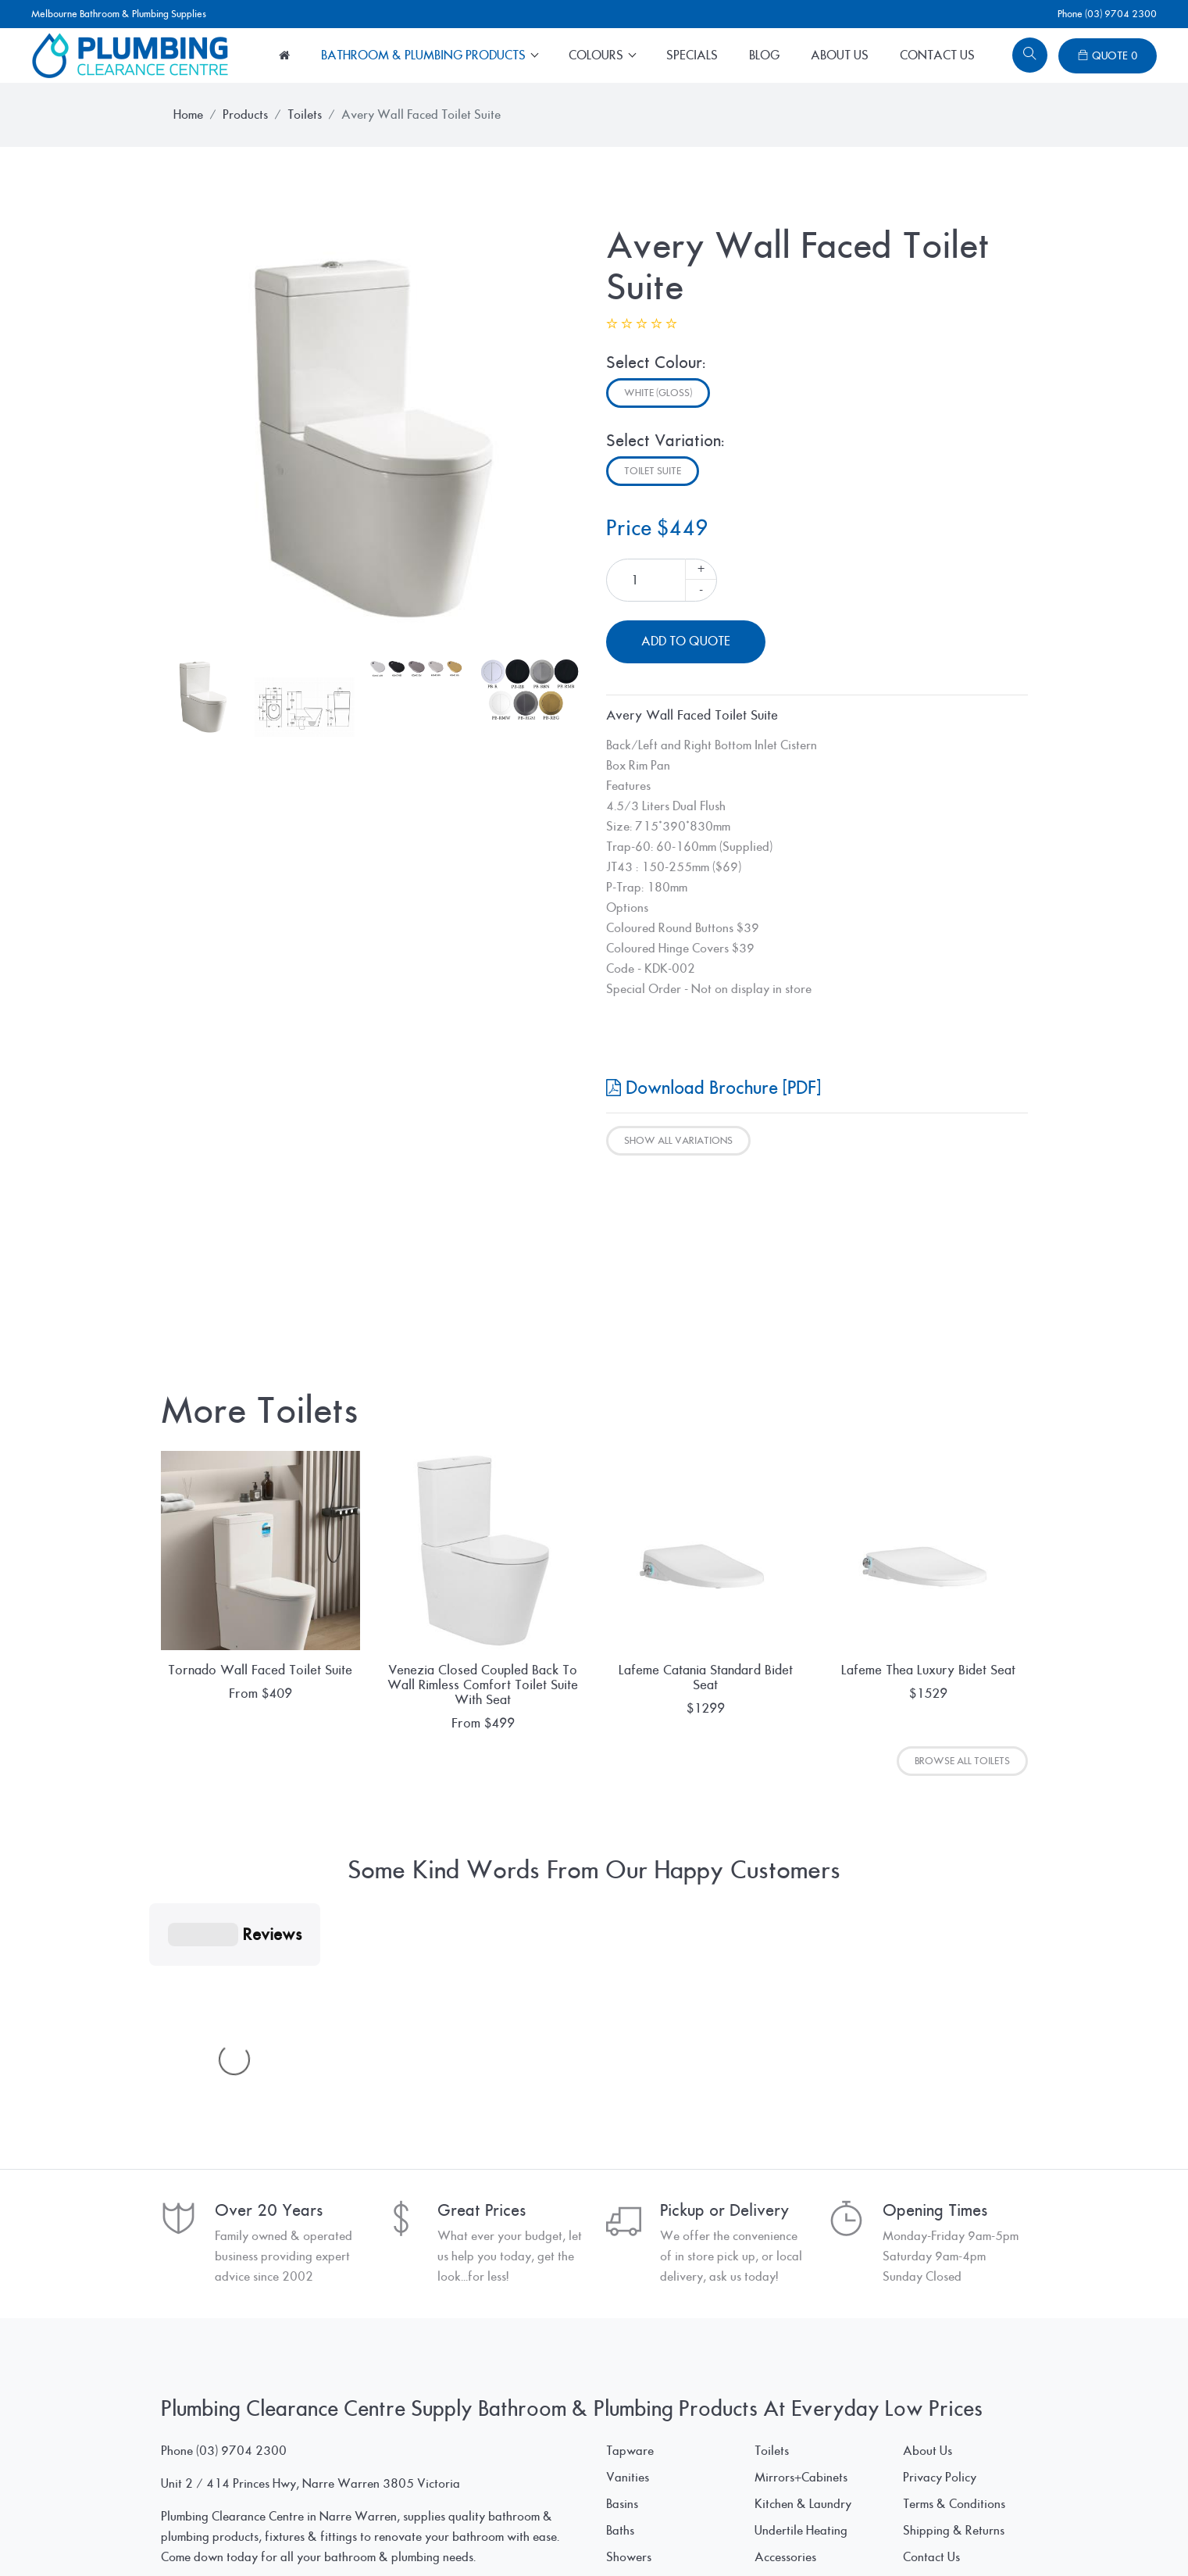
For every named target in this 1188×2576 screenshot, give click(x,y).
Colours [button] (597, 55)
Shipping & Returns (953, 2296)
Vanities (627, 2243)
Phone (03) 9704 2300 (1107, 14)
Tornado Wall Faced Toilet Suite (260, 1670)
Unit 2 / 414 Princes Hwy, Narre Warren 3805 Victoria (310, 2249)
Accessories (785, 2323)
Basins (622, 2270)
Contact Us (937, 55)
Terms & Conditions (954, 2270)
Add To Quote (685, 641)
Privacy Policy (939, 2243)
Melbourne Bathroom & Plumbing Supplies (118, 14)
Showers (628, 2323)
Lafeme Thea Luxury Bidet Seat (928, 1670)
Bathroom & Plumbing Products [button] (425, 55)
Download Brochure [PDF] (713, 1088)
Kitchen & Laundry (803, 2270)
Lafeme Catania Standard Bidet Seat (706, 1677)
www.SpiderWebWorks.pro (953, 2534)
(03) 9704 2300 (241, 2216)
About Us (840, 55)
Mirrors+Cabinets (801, 2243)
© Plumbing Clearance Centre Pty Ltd (258, 2534)
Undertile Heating (801, 2296)
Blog (764, 55)
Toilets (304, 115)
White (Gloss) (658, 393)
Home (188, 115)
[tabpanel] (372, 436)
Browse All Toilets (962, 1761)
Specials (692, 55)
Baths (620, 2296)
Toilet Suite (652, 471)
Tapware (630, 2216)
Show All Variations (678, 1140)
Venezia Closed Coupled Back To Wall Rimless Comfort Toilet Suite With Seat (482, 1685)
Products (245, 115)
